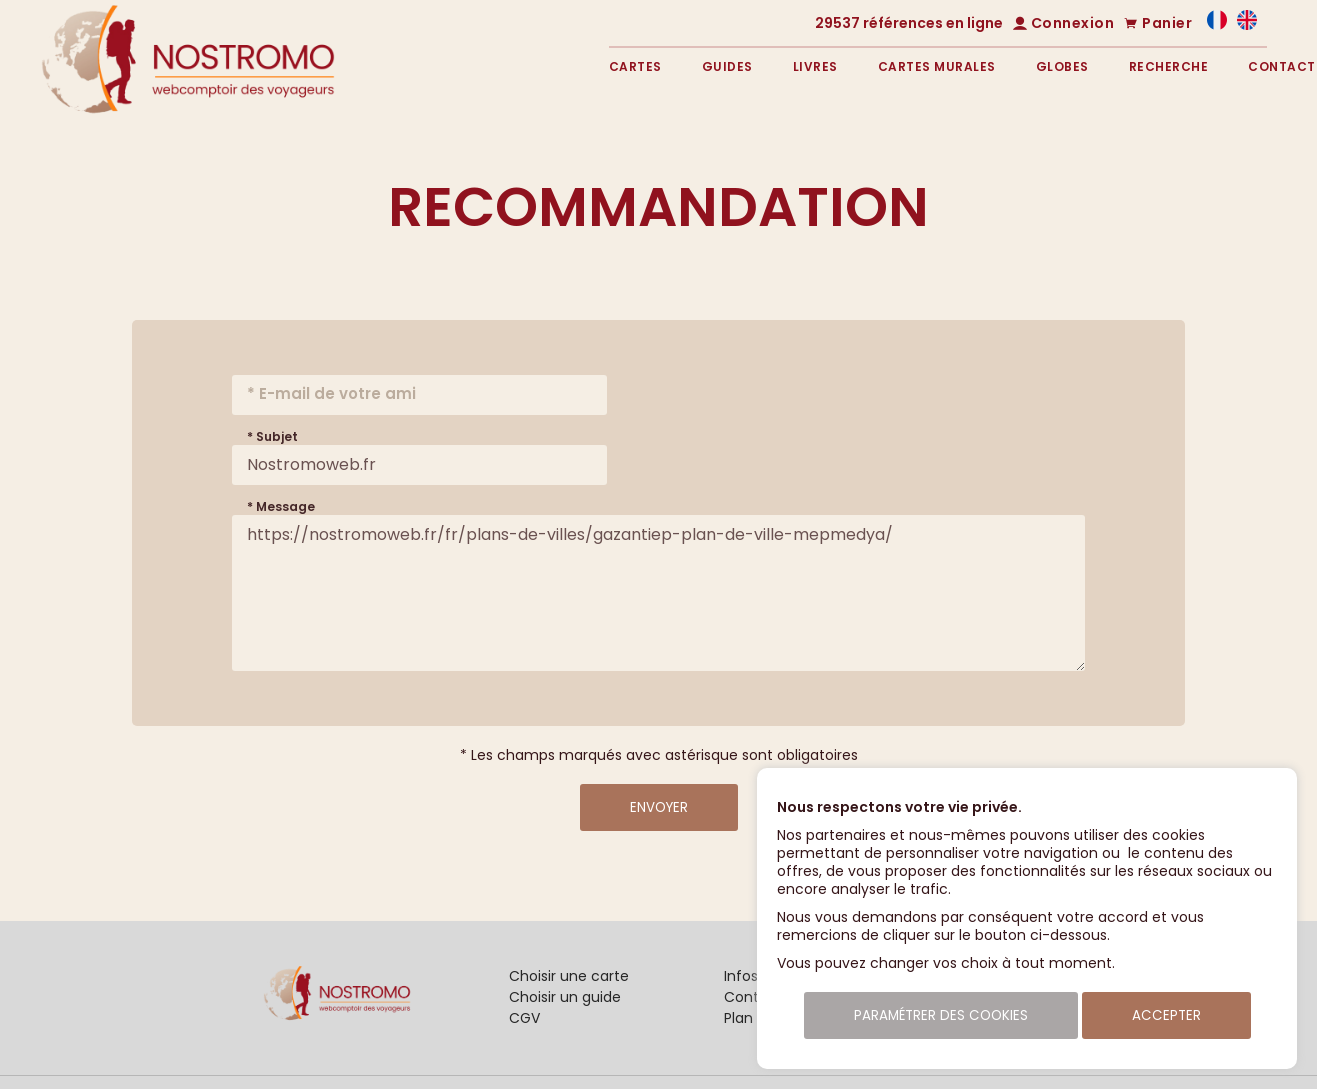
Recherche (1169, 66)
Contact (1282, 66)
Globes (1062, 66)
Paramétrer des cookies (941, 1015)
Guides (727, 66)
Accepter (1166, 1015)
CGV (524, 1018)
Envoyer (659, 807)
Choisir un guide (565, 997)
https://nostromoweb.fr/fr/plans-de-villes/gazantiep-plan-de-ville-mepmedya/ (659, 593)
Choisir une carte (569, 976)
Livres (815, 66)
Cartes (635, 66)
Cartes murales (937, 66)
